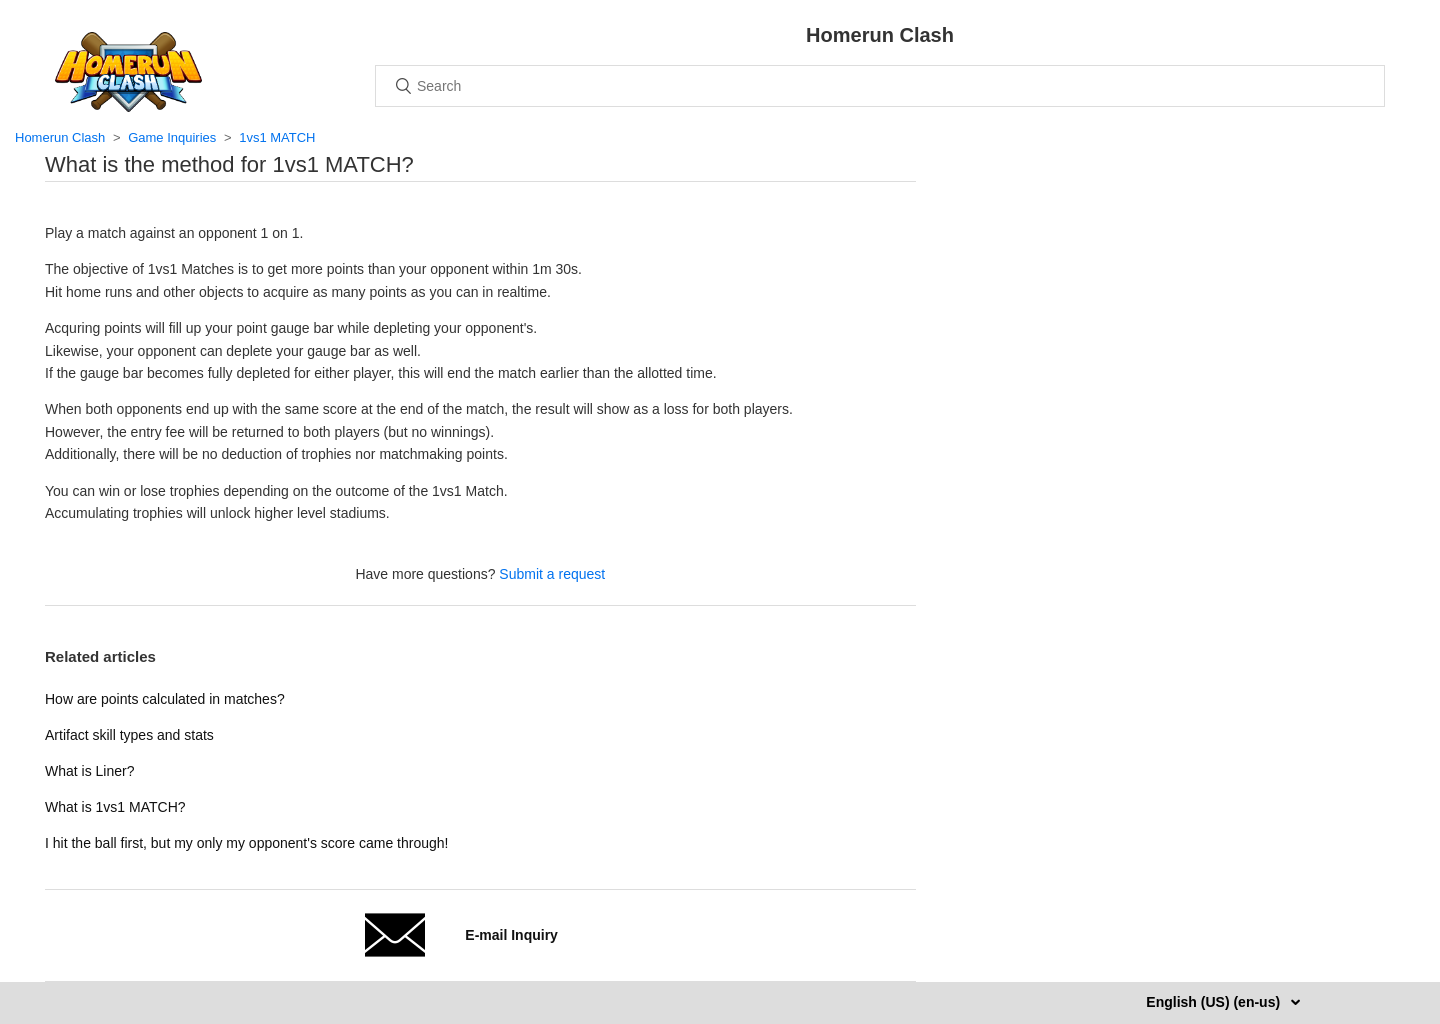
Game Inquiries (172, 137)
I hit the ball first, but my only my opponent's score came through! (246, 843)
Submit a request (552, 574)
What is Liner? (89, 771)
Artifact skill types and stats (129, 735)
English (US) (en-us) (1215, 1002)
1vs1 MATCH (277, 137)
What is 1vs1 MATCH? (115, 807)
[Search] (880, 86)
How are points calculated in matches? (165, 699)
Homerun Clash (60, 137)
